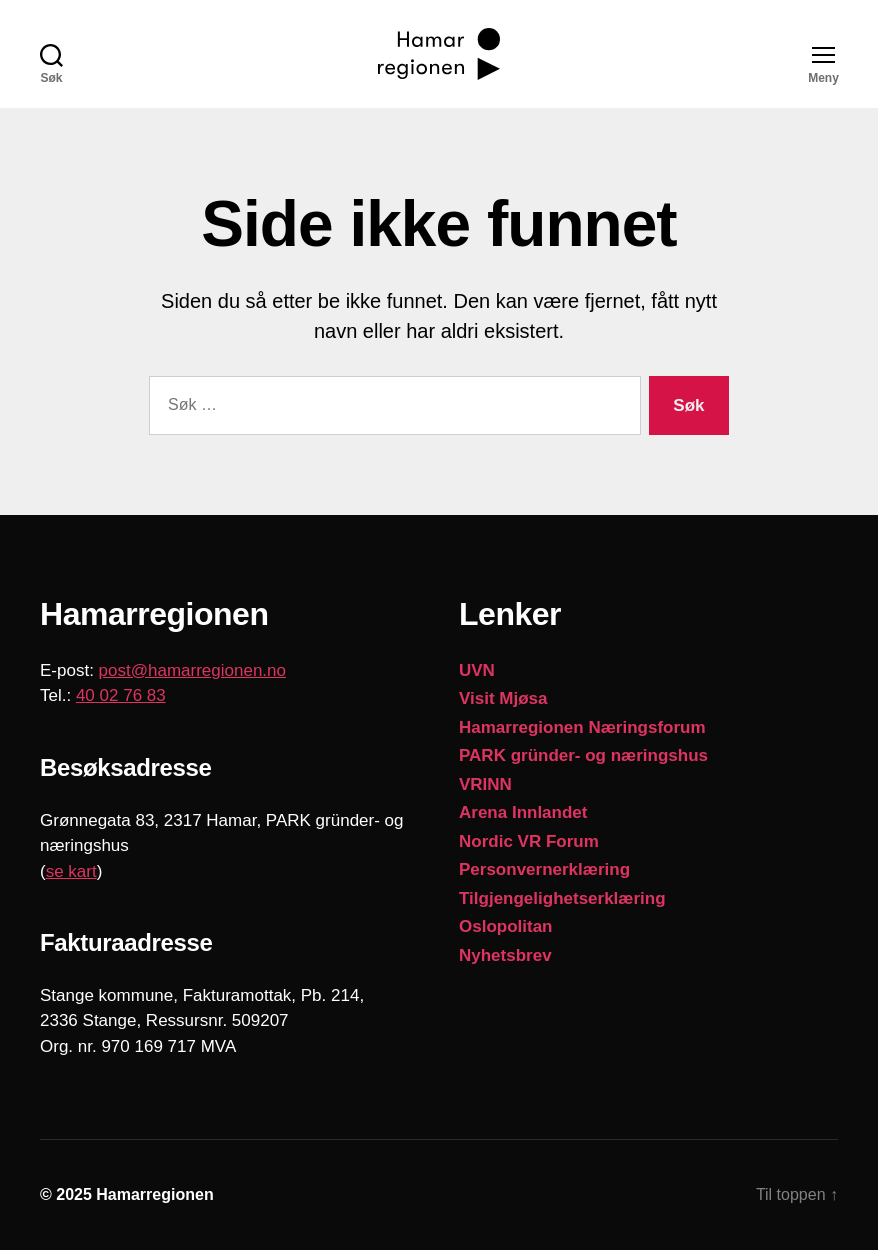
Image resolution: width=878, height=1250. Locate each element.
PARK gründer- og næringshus (583, 755)
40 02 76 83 (121, 695)
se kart (71, 871)
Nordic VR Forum (529, 841)
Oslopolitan (506, 926)
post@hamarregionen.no (192, 670)
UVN (477, 670)
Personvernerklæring (544, 869)
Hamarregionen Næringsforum (582, 727)
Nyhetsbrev (505, 955)
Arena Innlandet (523, 812)
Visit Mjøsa (503, 698)
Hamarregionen (154, 1194)
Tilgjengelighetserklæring (562, 898)
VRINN (485, 784)
